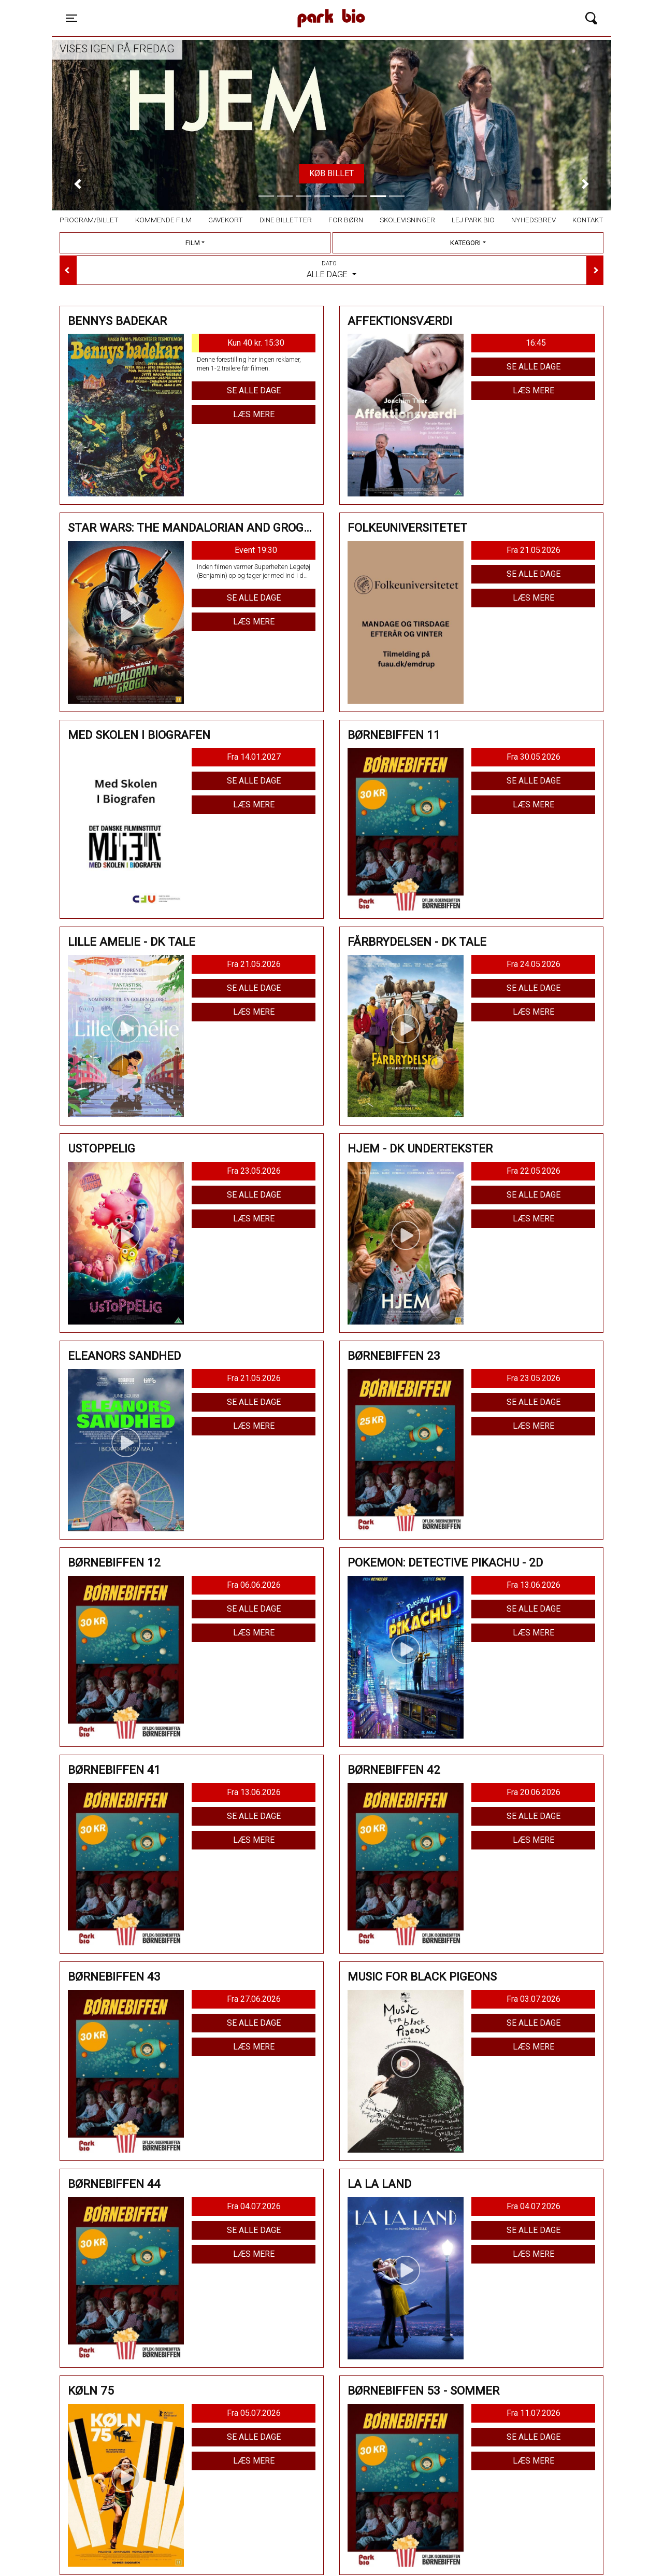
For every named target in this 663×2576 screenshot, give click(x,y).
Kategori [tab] (465, 243)
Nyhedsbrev (533, 220)
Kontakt (587, 220)
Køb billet (331, 173)
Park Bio (241, 8)
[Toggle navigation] (71, 18)
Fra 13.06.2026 (533, 1585)
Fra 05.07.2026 (254, 2413)
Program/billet (89, 220)
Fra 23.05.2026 (254, 1171)
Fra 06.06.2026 (254, 1585)
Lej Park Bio (473, 220)
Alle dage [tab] (331, 269)
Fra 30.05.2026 (533, 757)
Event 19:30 (256, 550)
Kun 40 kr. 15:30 (238, 343)
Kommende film (163, 220)
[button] (78, 183)
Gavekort (225, 220)
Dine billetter (286, 220)
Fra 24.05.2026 (533, 964)
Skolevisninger (407, 220)
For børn (345, 220)
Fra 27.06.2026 (254, 1999)
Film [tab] (192, 243)
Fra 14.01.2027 (254, 757)
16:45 (536, 343)
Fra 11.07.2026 (533, 2413)
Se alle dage (254, 390)
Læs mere (254, 414)
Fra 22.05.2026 (533, 1171)
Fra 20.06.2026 (533, 1792)
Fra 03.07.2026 (533, 1999)
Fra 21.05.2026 (533, 550)
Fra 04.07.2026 (254, 2206)
